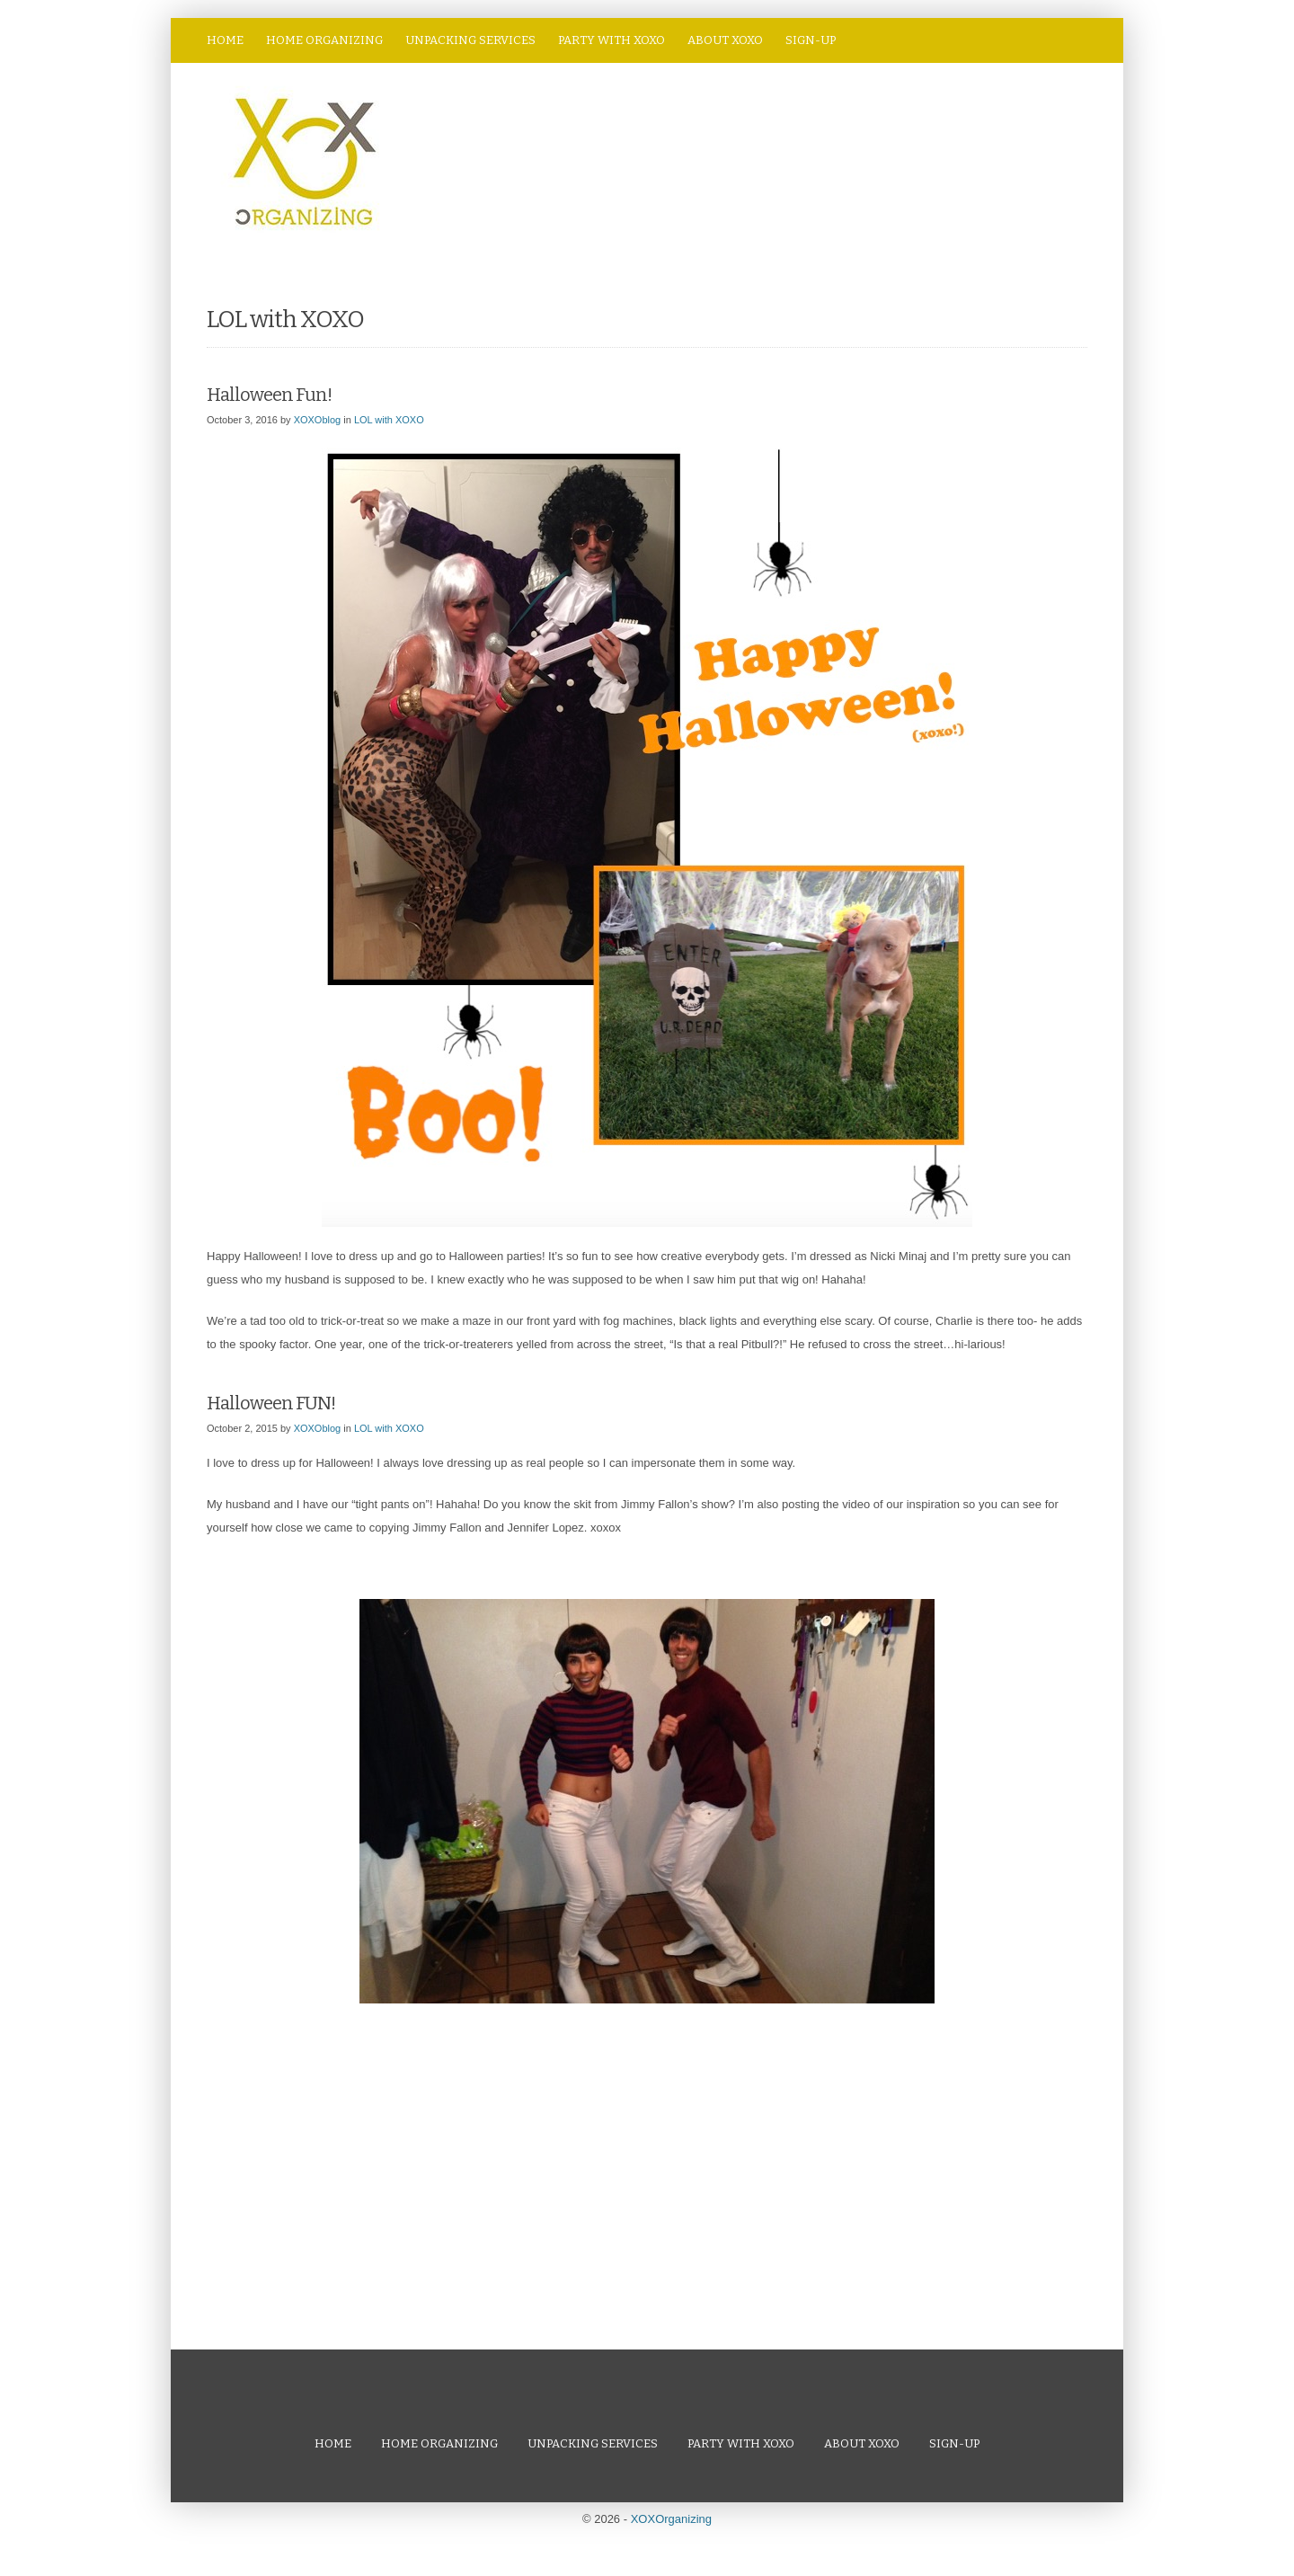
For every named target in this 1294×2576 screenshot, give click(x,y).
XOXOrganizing (671, 2519)
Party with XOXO (611, 40)
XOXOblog (317, 419)
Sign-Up (810, 40)
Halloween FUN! (271, 1403)
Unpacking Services (470, 40)
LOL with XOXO (389, 419)
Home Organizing (324, 40)
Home (225, 40)
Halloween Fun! (269, 394)
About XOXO (725, 40)
